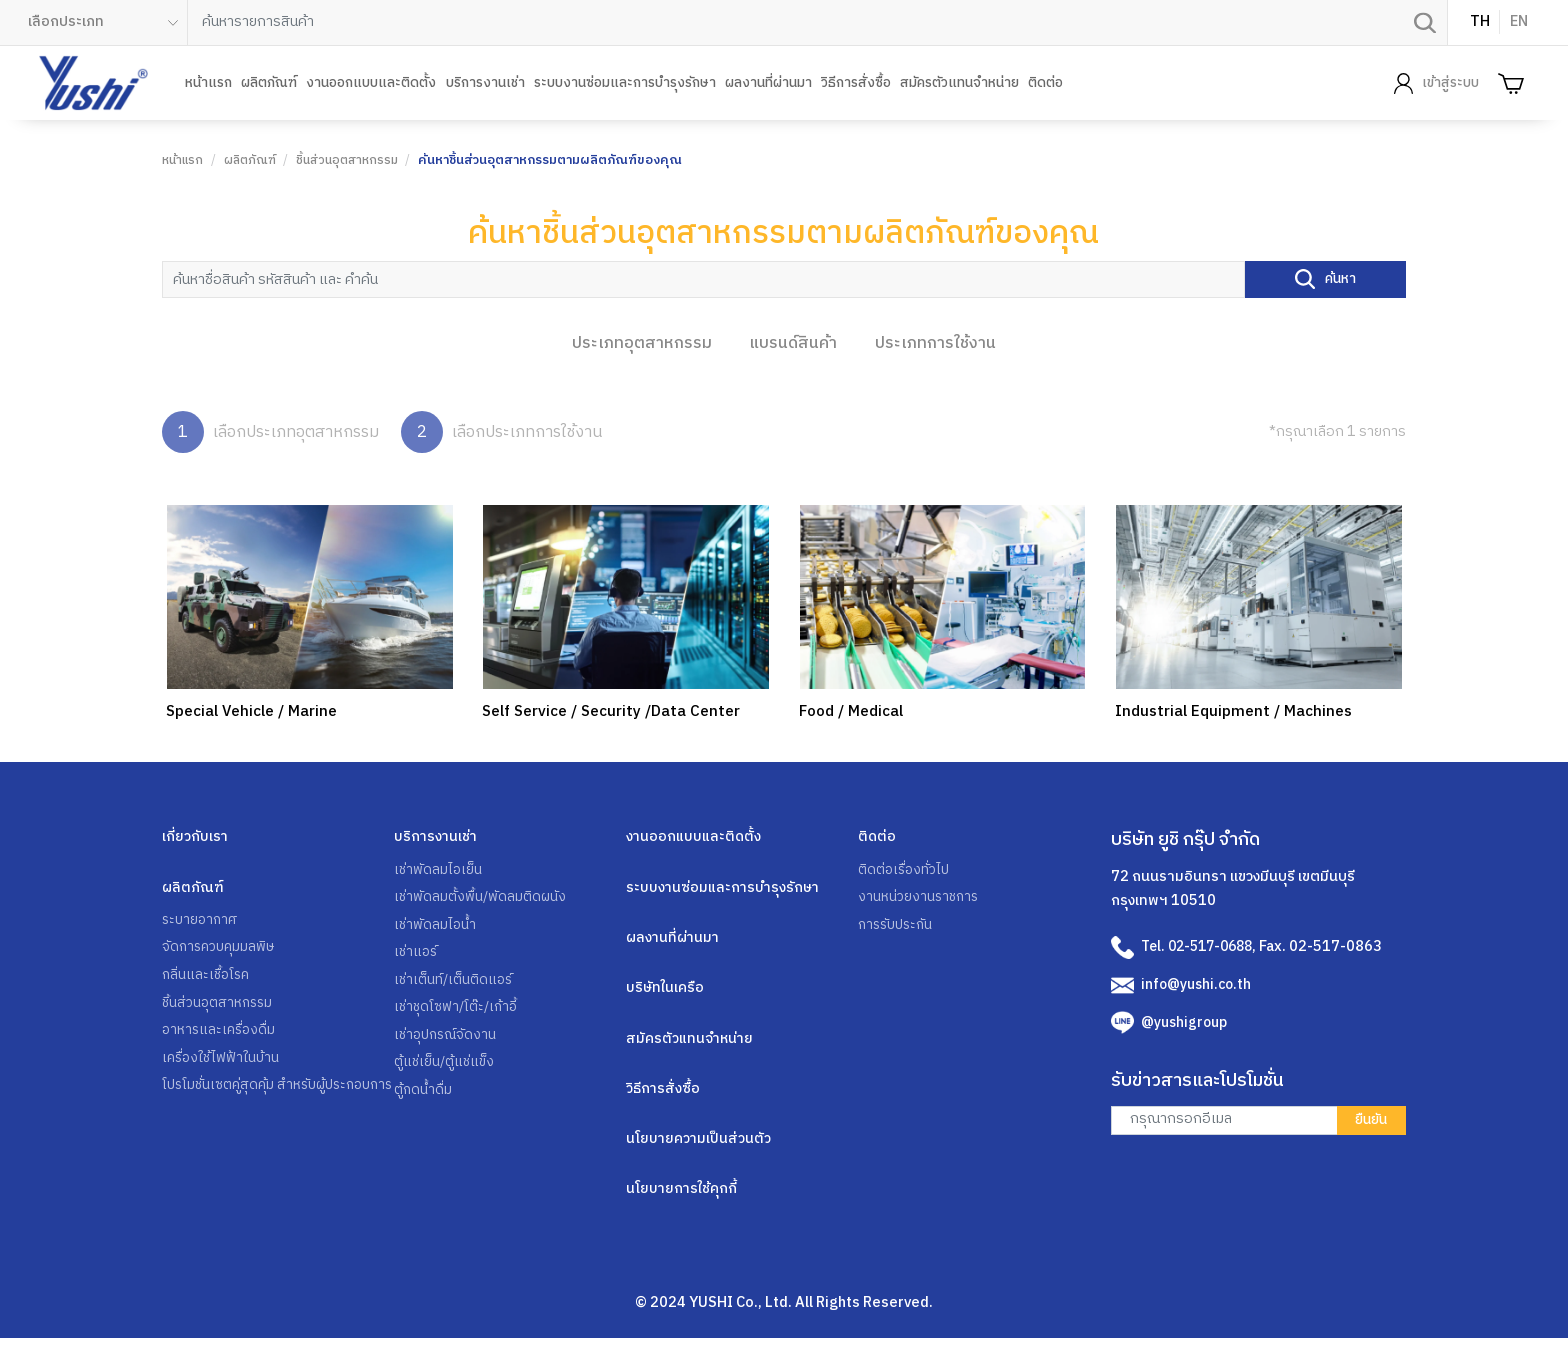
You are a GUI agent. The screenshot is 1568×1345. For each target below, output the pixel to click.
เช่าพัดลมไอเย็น (439, 869)
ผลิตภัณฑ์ (269, 83)
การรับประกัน (897, 926)
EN (1519, 22)
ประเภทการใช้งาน (935, 342)
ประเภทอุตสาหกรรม (642, 342)
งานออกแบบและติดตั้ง (371, 83)
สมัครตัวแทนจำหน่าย (959, 83)
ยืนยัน (1369, 1119)
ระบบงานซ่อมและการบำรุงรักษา (625, 83)
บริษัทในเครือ (666, 990)
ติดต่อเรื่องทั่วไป (905, 869)
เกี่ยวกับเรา (195, 836)
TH (1480, 22)
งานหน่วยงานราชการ (920, 898)
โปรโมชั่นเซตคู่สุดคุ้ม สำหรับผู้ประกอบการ (271, 1104)
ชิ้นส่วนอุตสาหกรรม (351, 160)
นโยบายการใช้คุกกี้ (683, 1195)
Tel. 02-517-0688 (1202, 946)
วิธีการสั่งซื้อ (856, 83)
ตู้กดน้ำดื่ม (423, 1097)
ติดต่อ (1045, 83)
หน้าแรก (208, 83)
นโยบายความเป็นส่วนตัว (700, 1144)
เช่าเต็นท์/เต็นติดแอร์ (455, 983)
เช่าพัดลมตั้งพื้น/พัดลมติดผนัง (481, 898)
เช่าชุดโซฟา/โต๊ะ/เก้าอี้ (459, 1012)
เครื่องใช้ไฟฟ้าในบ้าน (222, 1063)
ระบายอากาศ (201, 920)
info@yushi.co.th (1198, 983)
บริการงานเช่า (485, 83)
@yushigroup (1185, 1021)
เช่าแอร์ (417, 955)
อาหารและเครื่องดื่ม (221, 1035)
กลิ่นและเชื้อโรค (208, 977)
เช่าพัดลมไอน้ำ (436, 926)
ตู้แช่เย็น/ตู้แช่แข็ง (446, 1069)
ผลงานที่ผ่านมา (768, 83)
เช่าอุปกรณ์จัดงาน (447, 1040)
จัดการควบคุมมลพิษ (221, 949)
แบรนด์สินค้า (793, 342)
